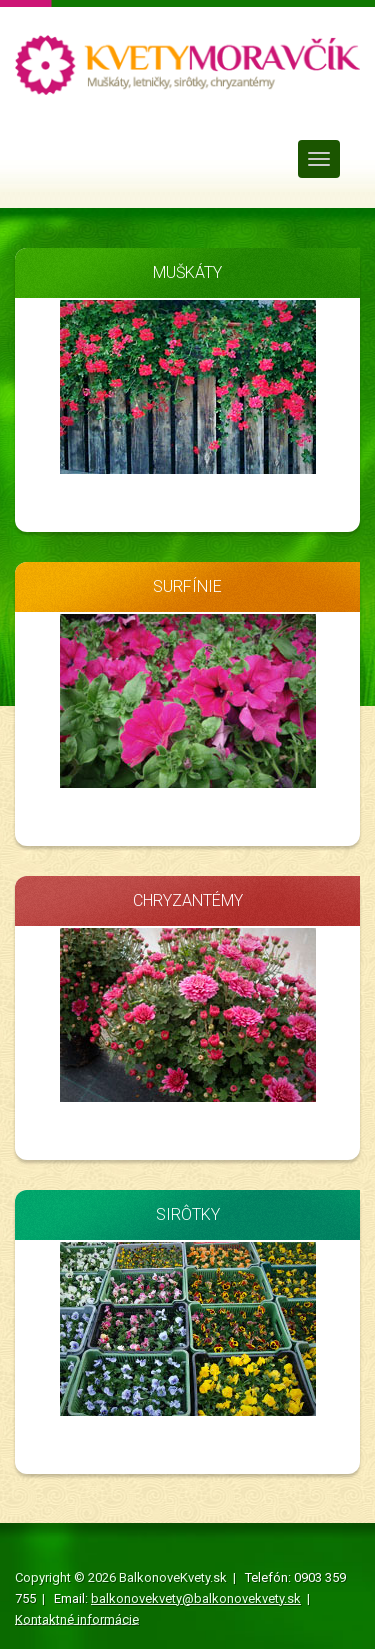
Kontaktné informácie (77, 1618)
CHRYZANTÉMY (188, 900)
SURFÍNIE (187, 586)
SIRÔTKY (188, 1214)
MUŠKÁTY (187, 272)
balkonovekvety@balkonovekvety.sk (196, 1598)
